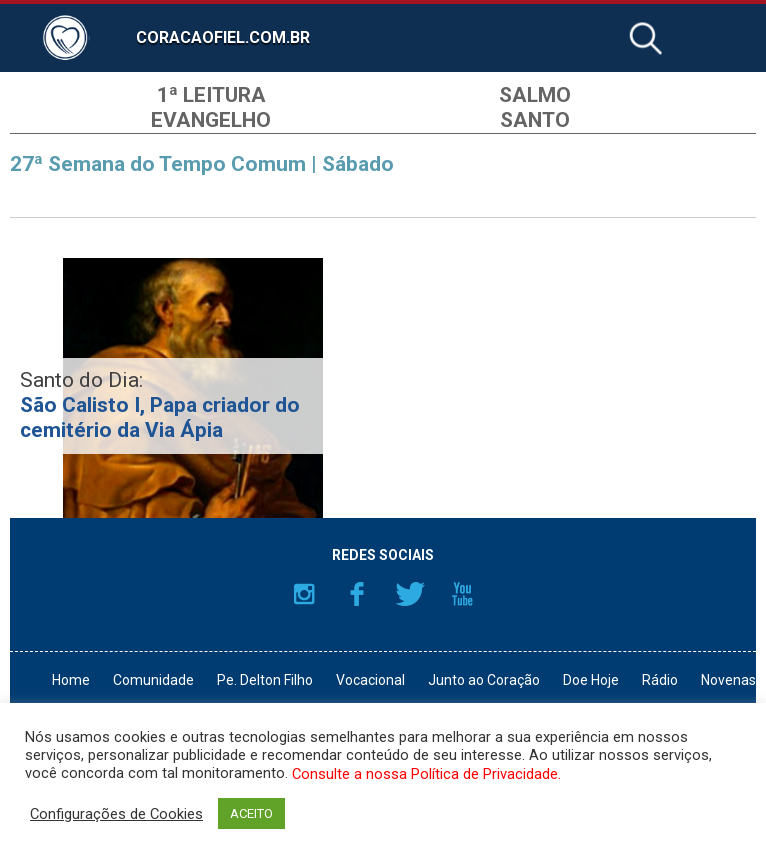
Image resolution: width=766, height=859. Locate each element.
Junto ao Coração (484, 680)
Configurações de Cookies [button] (116, 814)
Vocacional (370, 680)
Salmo (535, 95)
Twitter (410, 594)
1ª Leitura (211, 95)
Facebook (357, 594)
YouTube (463, 594)
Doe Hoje (591, 680)
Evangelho (211, 120)
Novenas (728, 680)
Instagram (304, 594)
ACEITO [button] (251, 813)
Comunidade (153, 680)
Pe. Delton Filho (265, 680)
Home (71, 680)
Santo (535, 120)
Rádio (660, 680)
